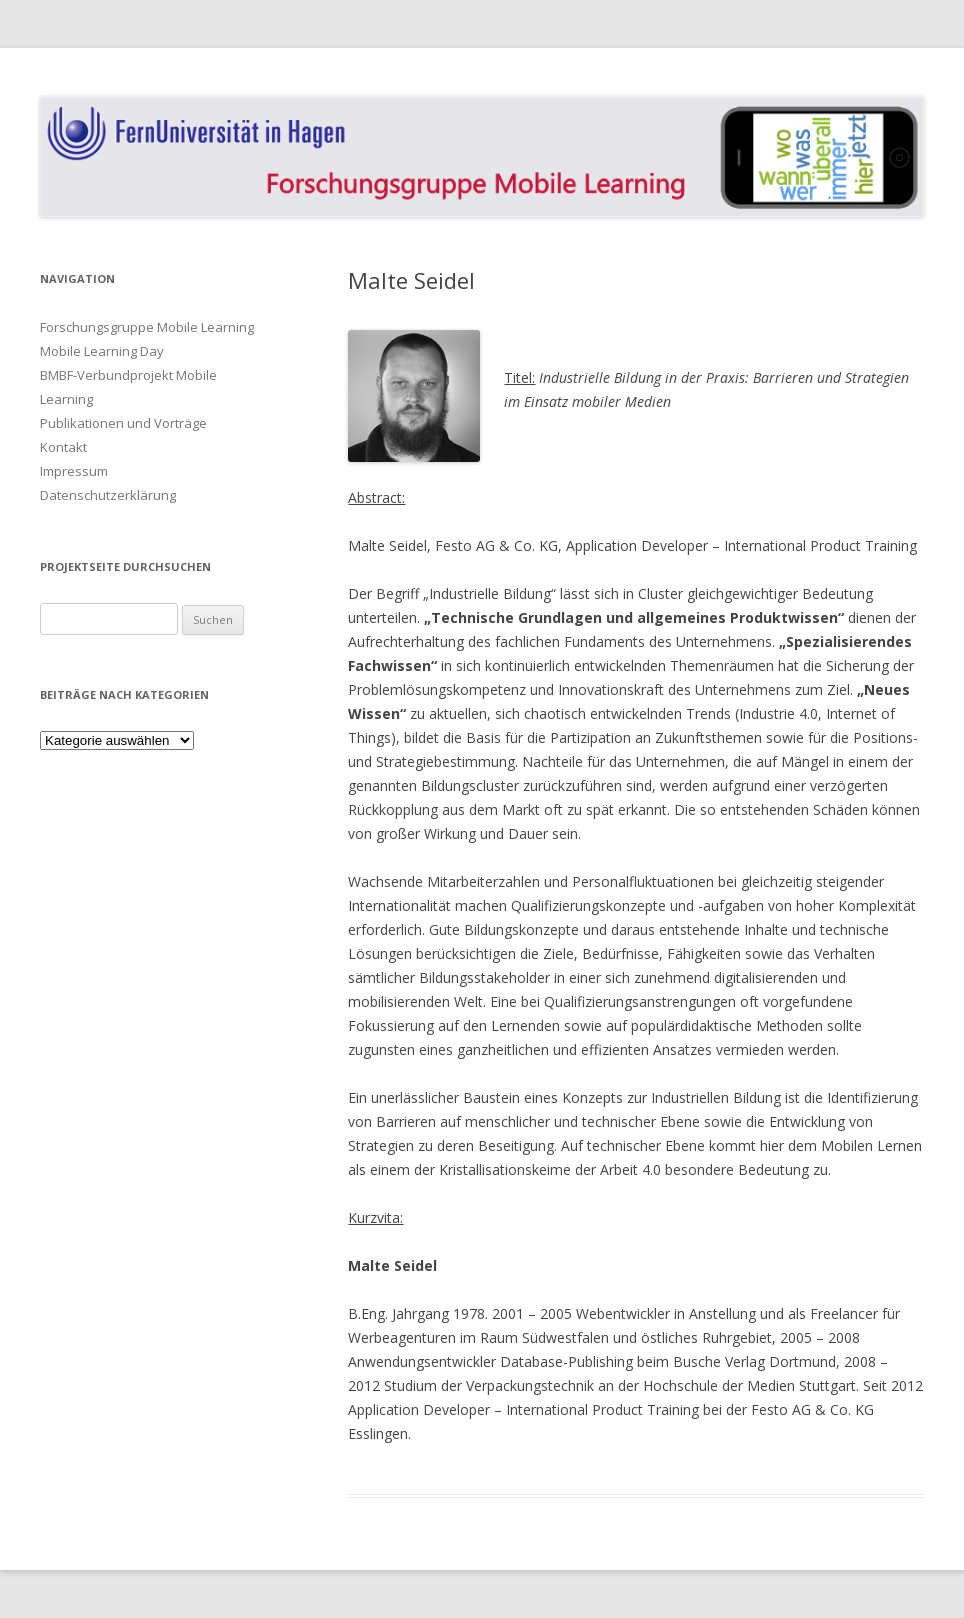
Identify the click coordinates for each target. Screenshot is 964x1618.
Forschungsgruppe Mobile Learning (147, 327)
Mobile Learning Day (102, 351)
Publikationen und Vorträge (123, 423)
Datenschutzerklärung (108, 495)
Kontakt (63, 447)
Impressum (74, 471)
